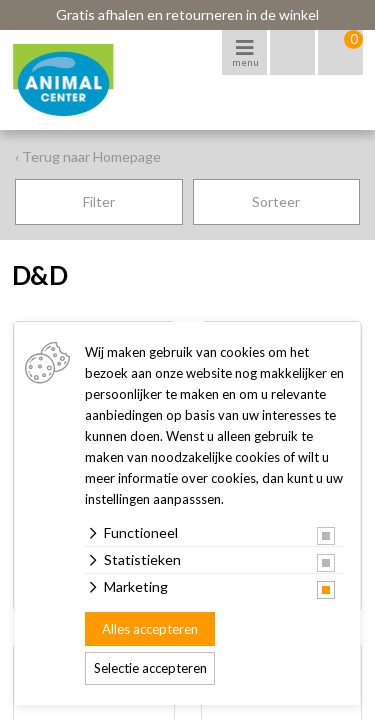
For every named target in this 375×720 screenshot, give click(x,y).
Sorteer (276, 201)
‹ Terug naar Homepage (88, 156)
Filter (99, 201)
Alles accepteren (150, 629)
